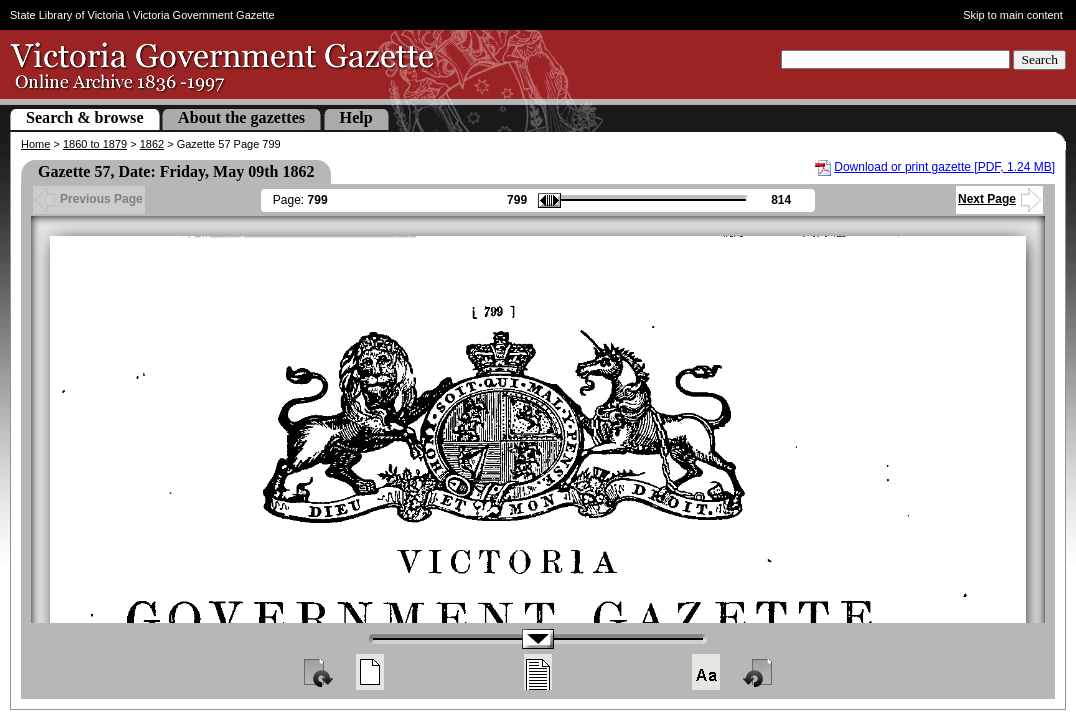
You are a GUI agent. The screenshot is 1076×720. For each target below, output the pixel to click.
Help (356, 117)
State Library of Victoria (67, 15)
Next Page (999, 199)
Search (1039, 59)
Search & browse (85, 117)
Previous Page (89, 199)
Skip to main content (1013, 15)
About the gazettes (241, 117)
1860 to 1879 (95, 144)
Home (35, 144)
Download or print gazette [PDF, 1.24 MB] (944, 167)
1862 (152, 144)
